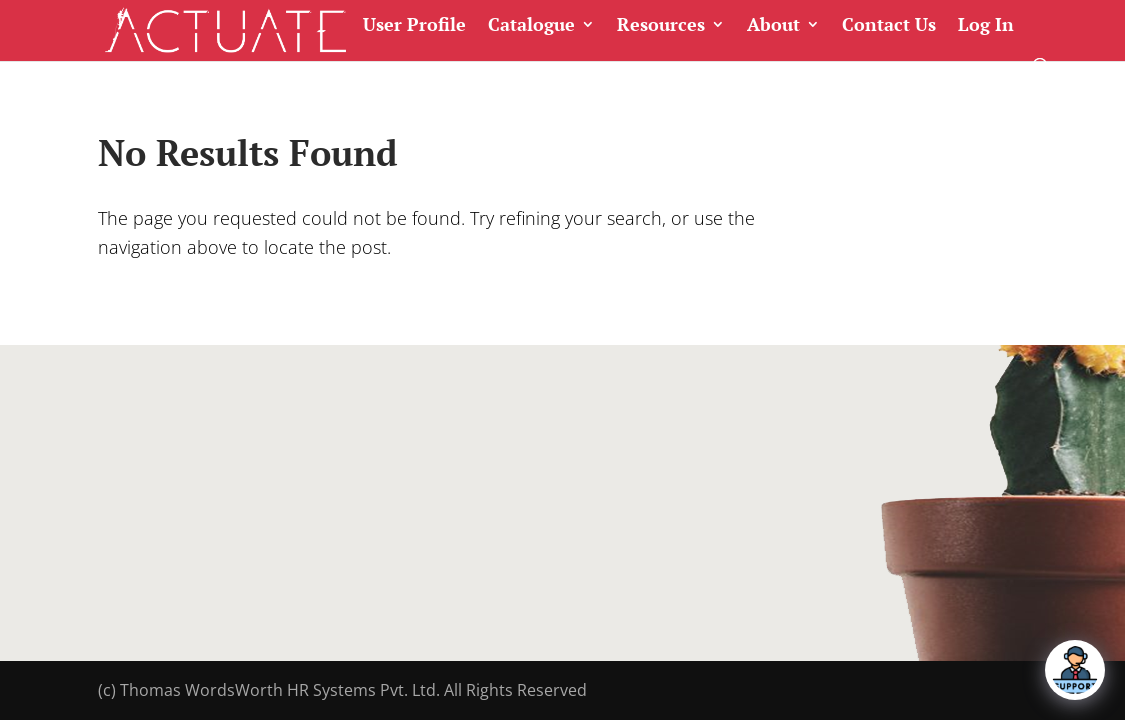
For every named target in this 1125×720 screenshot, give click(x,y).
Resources (661, 25)
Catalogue (531, 25)
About (773, 25)
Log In (986, 25)
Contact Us (889, 25)
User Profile (414, 25)
